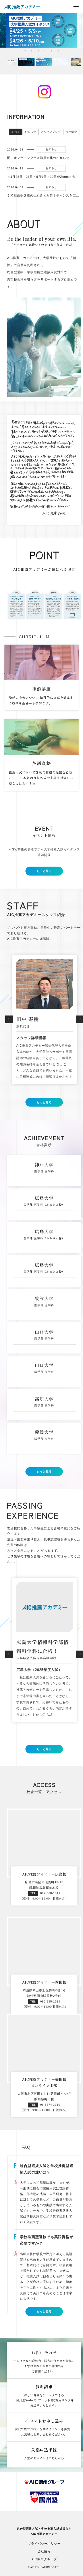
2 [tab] (31, 51)
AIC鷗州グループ (44, 2559)
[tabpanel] (41, 30)
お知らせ (30, 142)
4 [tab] (45, 51)
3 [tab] (38, 51)
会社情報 (44, 2551)
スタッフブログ (51, 142)
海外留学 (71, 142)
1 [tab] (25, 51)
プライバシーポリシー (44, 2543)
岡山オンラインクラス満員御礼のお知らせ (38, 168)
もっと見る (44, 881)
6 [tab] (58, 51)
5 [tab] (51, 51)
